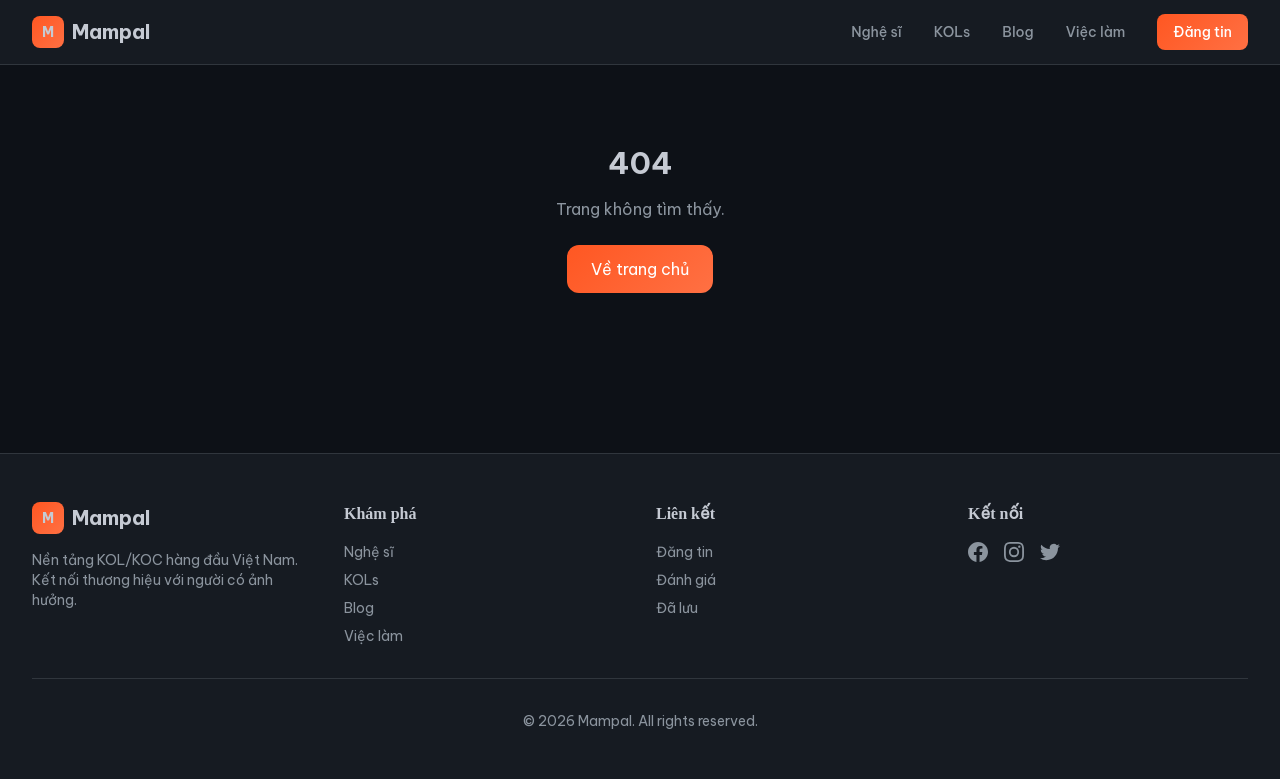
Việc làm (1096, 32)
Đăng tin (1202, 32)
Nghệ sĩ (876, 32)
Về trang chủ (640, 269)
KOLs (952, 32)
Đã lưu (677, 608)
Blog (1017, 32)
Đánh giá (686, 580)
